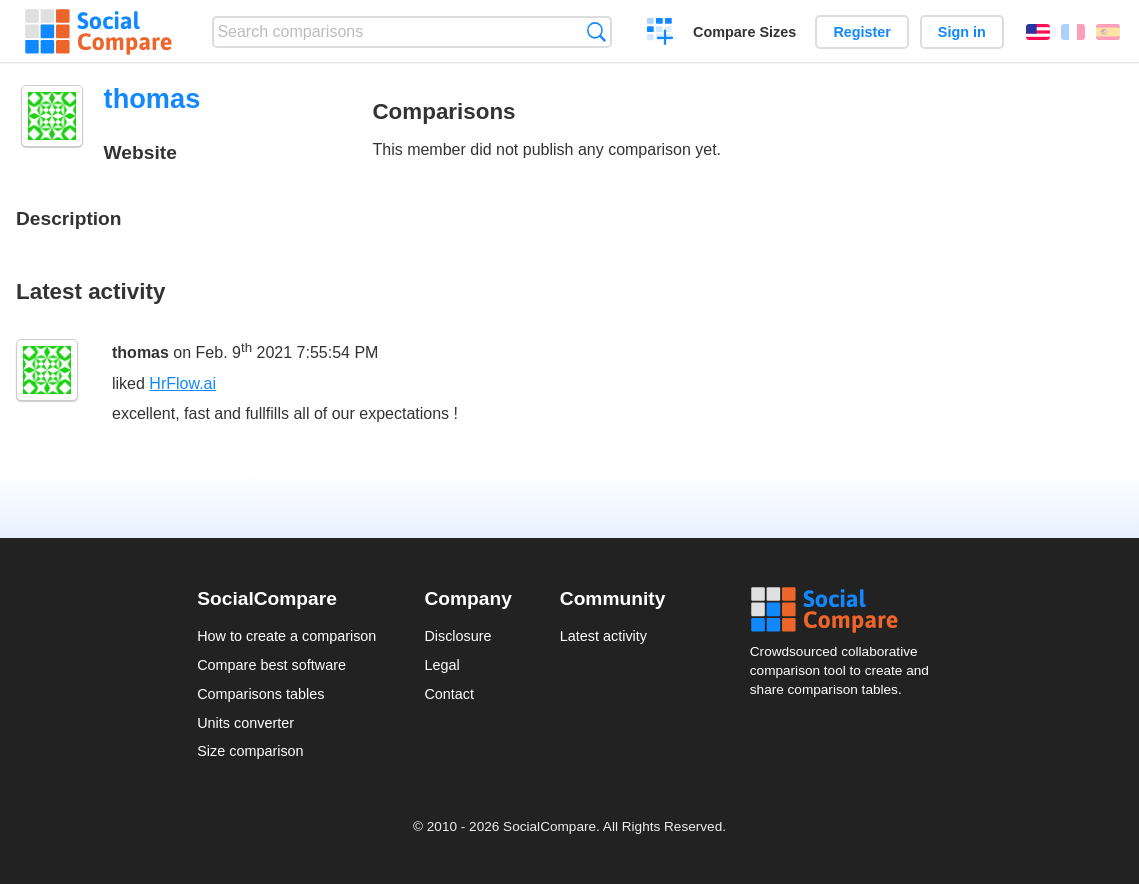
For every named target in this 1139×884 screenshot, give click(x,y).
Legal (441, 665)
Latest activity (603, 636)
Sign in (962, 32)
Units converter (245, 723)
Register (862, 32)
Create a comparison (660, 34)
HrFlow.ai (182, 383)
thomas (140, 352)
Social (846, 610)
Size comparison (250, 751)
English (1038, 32)
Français (1073, 32)
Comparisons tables (260, 694)
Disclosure (457, 636)
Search (596, 31)
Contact (449, 694)
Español (1108, 32)
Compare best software (271, 665)
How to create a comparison (286, 636)
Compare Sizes (744, 32)
